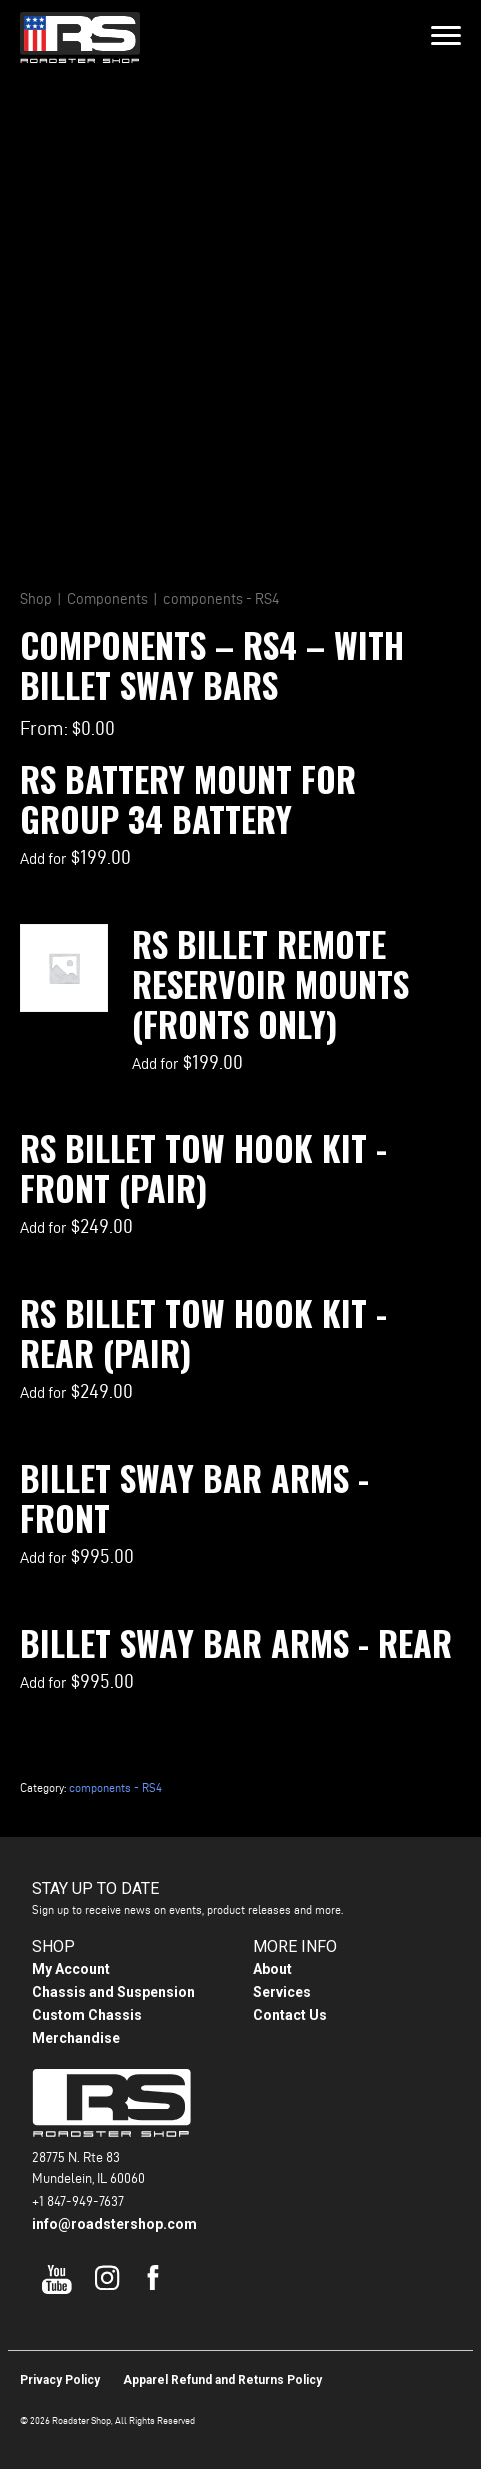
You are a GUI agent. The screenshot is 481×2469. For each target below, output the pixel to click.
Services (282, 1992)
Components (107, 599)
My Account (71, 1969)
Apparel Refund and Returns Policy (222, 2380)
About (272, 1969)
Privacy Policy (60, 2380)
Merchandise (76, 2038)
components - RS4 (221, 599)
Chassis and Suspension (113, 1992)
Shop (36, 599)
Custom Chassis (87, 2015)
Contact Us (290, 2015)
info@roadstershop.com (114, 2224)
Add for (75, 858)
